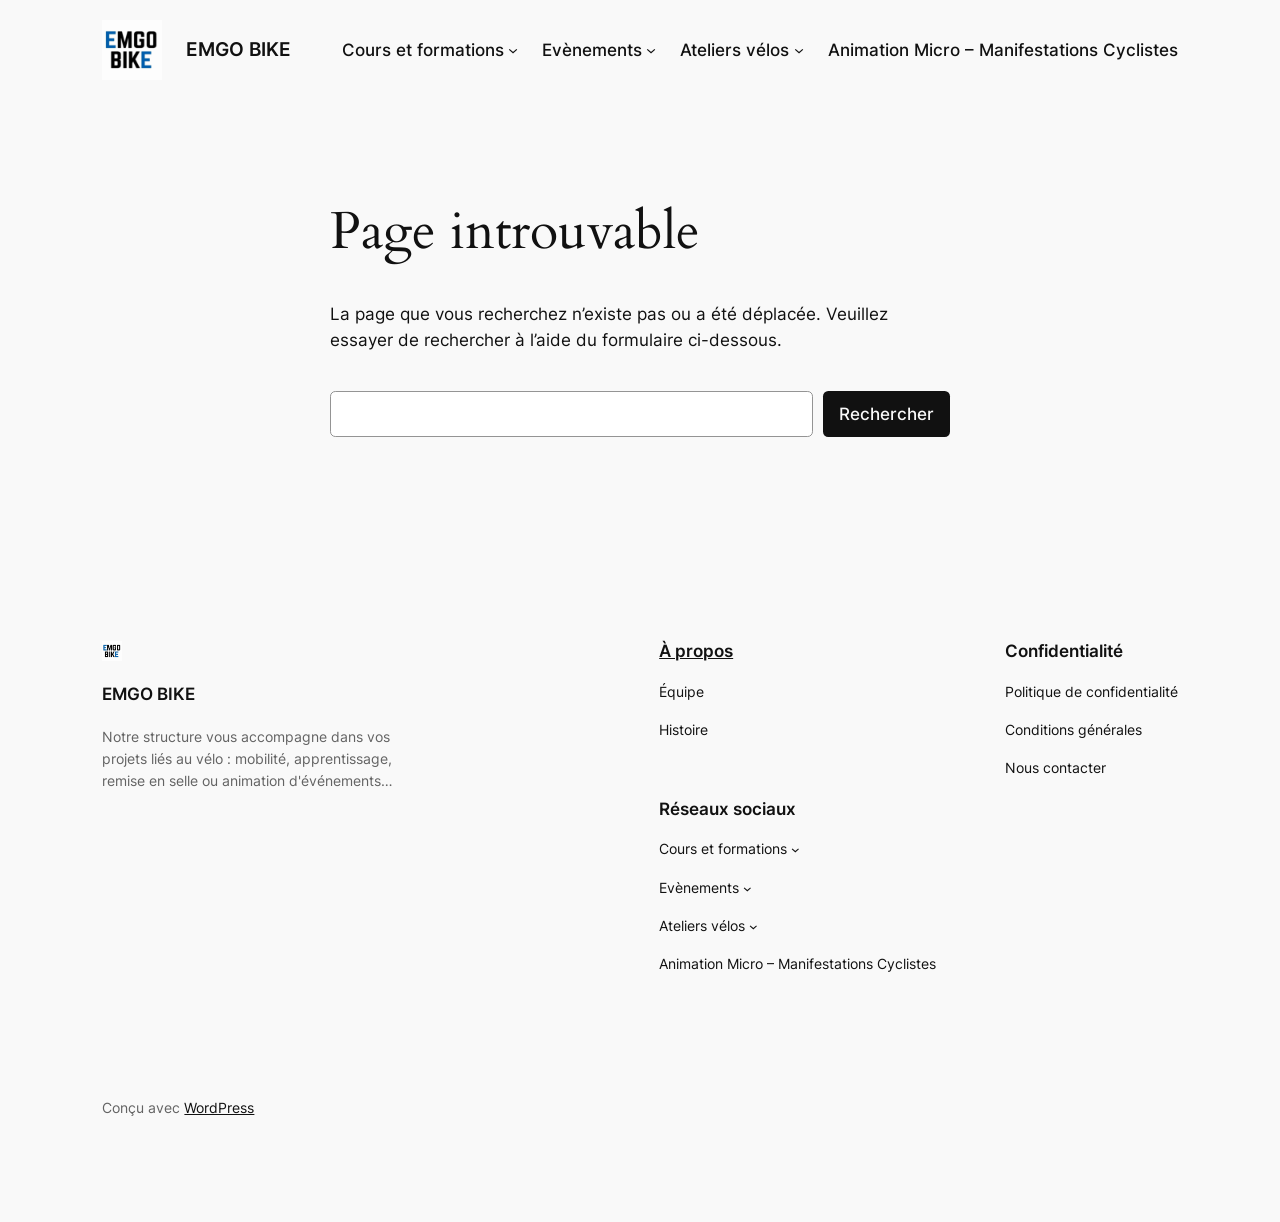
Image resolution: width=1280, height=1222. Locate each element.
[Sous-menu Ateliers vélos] (799, 50)
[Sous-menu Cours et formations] (513, 50)
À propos (696, 651)
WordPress (219, 1107)
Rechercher (886, 414)
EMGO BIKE (238, 49)
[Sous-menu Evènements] (651, 50)
